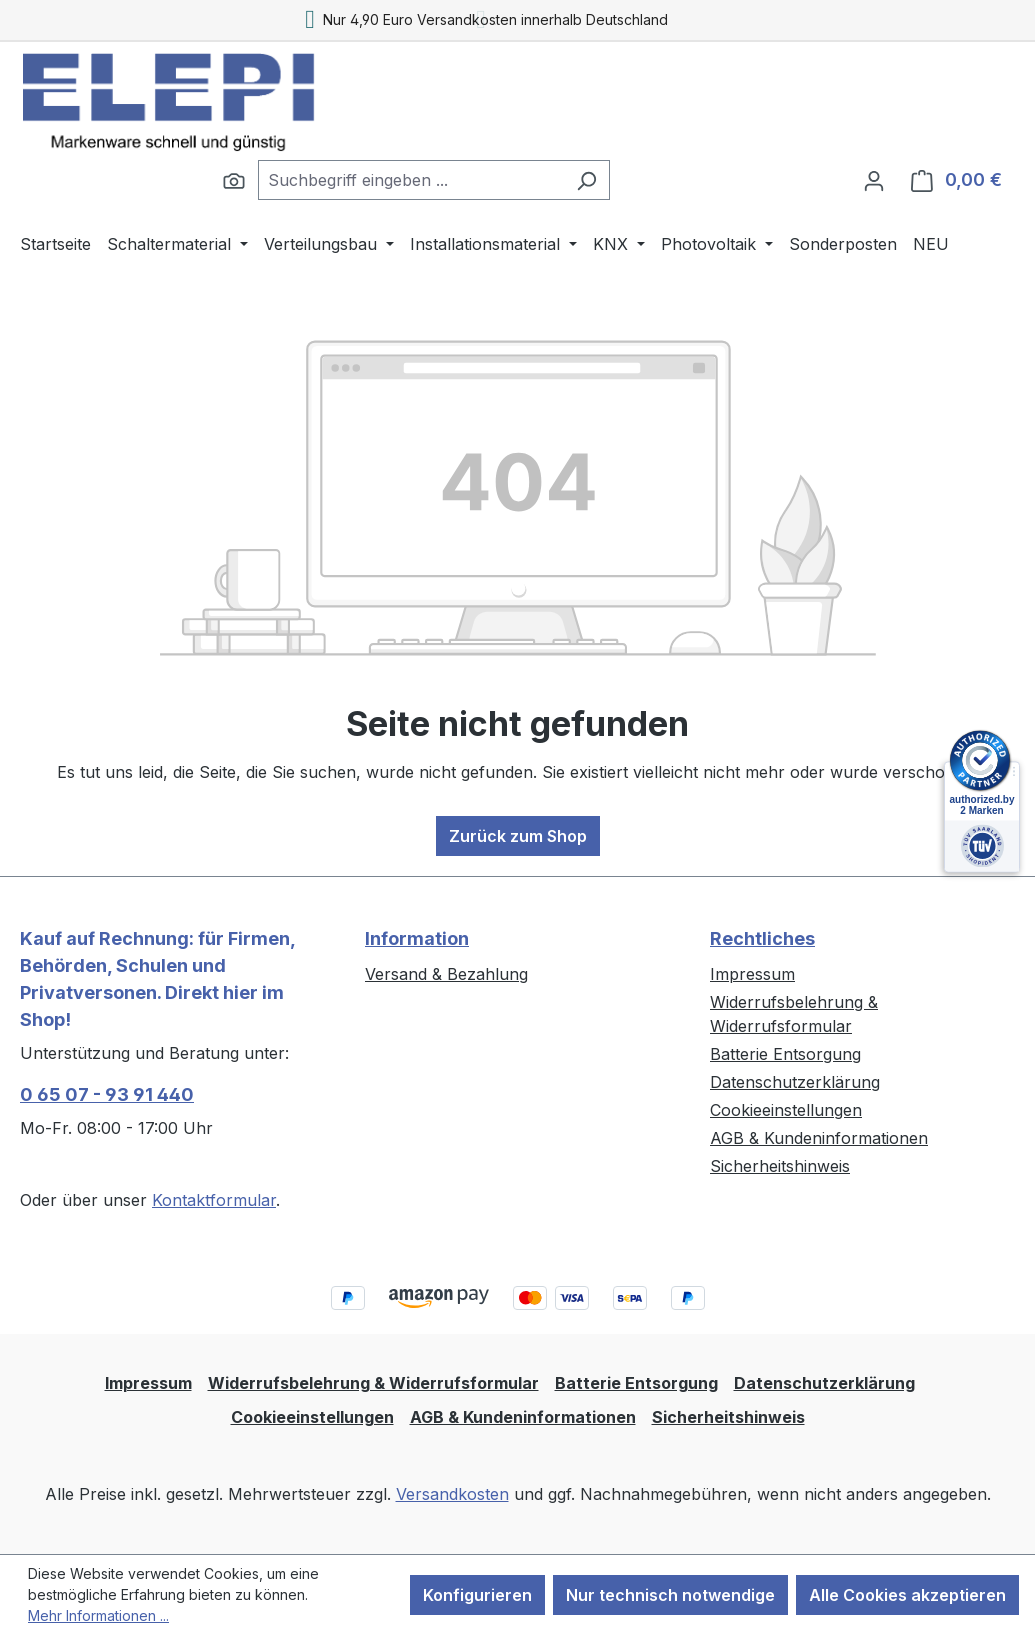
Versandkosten (452, 1494)
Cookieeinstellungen (786, 1110)
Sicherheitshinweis (780, 1166)
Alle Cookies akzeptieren (907, 1595)
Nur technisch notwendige (670, 1595)
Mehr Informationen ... (98, 1615)
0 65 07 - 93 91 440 (107, 1094)
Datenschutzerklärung (795, 1082)
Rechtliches (762, 938)
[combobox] (411, 180)
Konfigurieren (477, 1595)
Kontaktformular (214, 1200)
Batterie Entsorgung (785, 1054)
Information (417, 938)
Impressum (752, 974)
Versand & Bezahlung (446, 974)
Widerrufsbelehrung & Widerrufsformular (373, 1383)
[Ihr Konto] (874, 180)
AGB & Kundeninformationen (819, 1138)
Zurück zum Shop (518, 836)
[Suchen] (234, 180)
